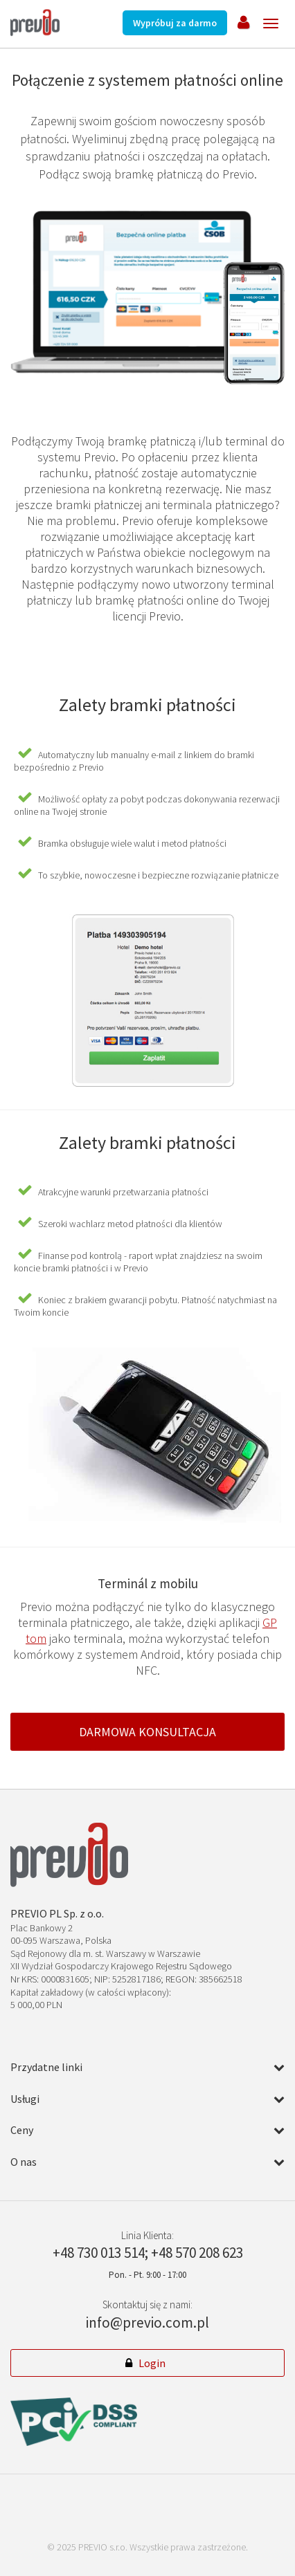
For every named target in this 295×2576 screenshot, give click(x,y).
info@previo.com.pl (147, 2322)
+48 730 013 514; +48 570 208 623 (148, 2252)
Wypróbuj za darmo (175, 23)
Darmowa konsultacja (147, 1732)
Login (145, 2363)
